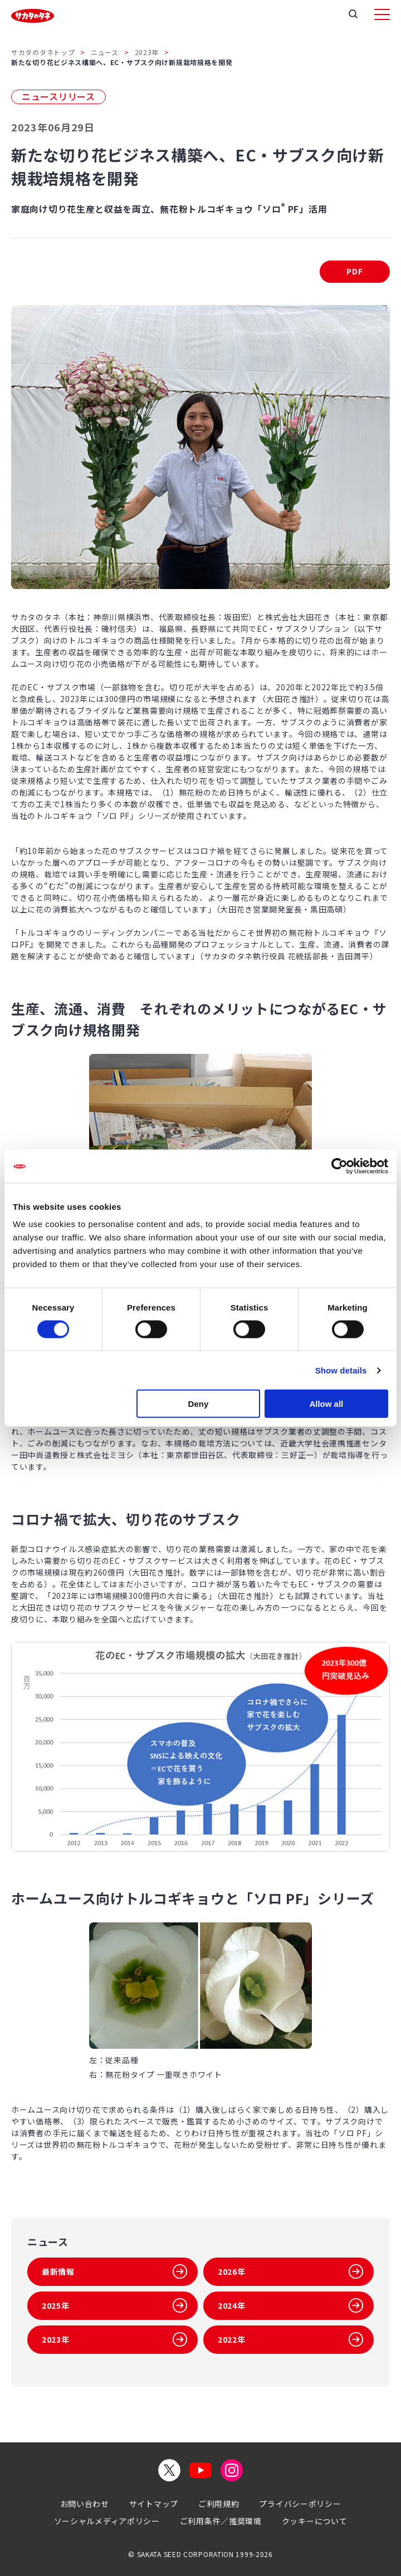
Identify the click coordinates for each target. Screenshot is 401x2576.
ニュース (105, 52)
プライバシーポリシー (300, 2503)
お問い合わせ (84, 2503)
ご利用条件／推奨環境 (221, 2520)
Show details (341, 1370)
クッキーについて (315, 2520)
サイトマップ (153, 2503)
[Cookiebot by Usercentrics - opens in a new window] (339, 1165)
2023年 (147, 52)
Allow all (326, 1404)
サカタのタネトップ (43, 52)
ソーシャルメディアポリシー (107, 2520)
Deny (198, 1404)
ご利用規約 (218, 2503)
